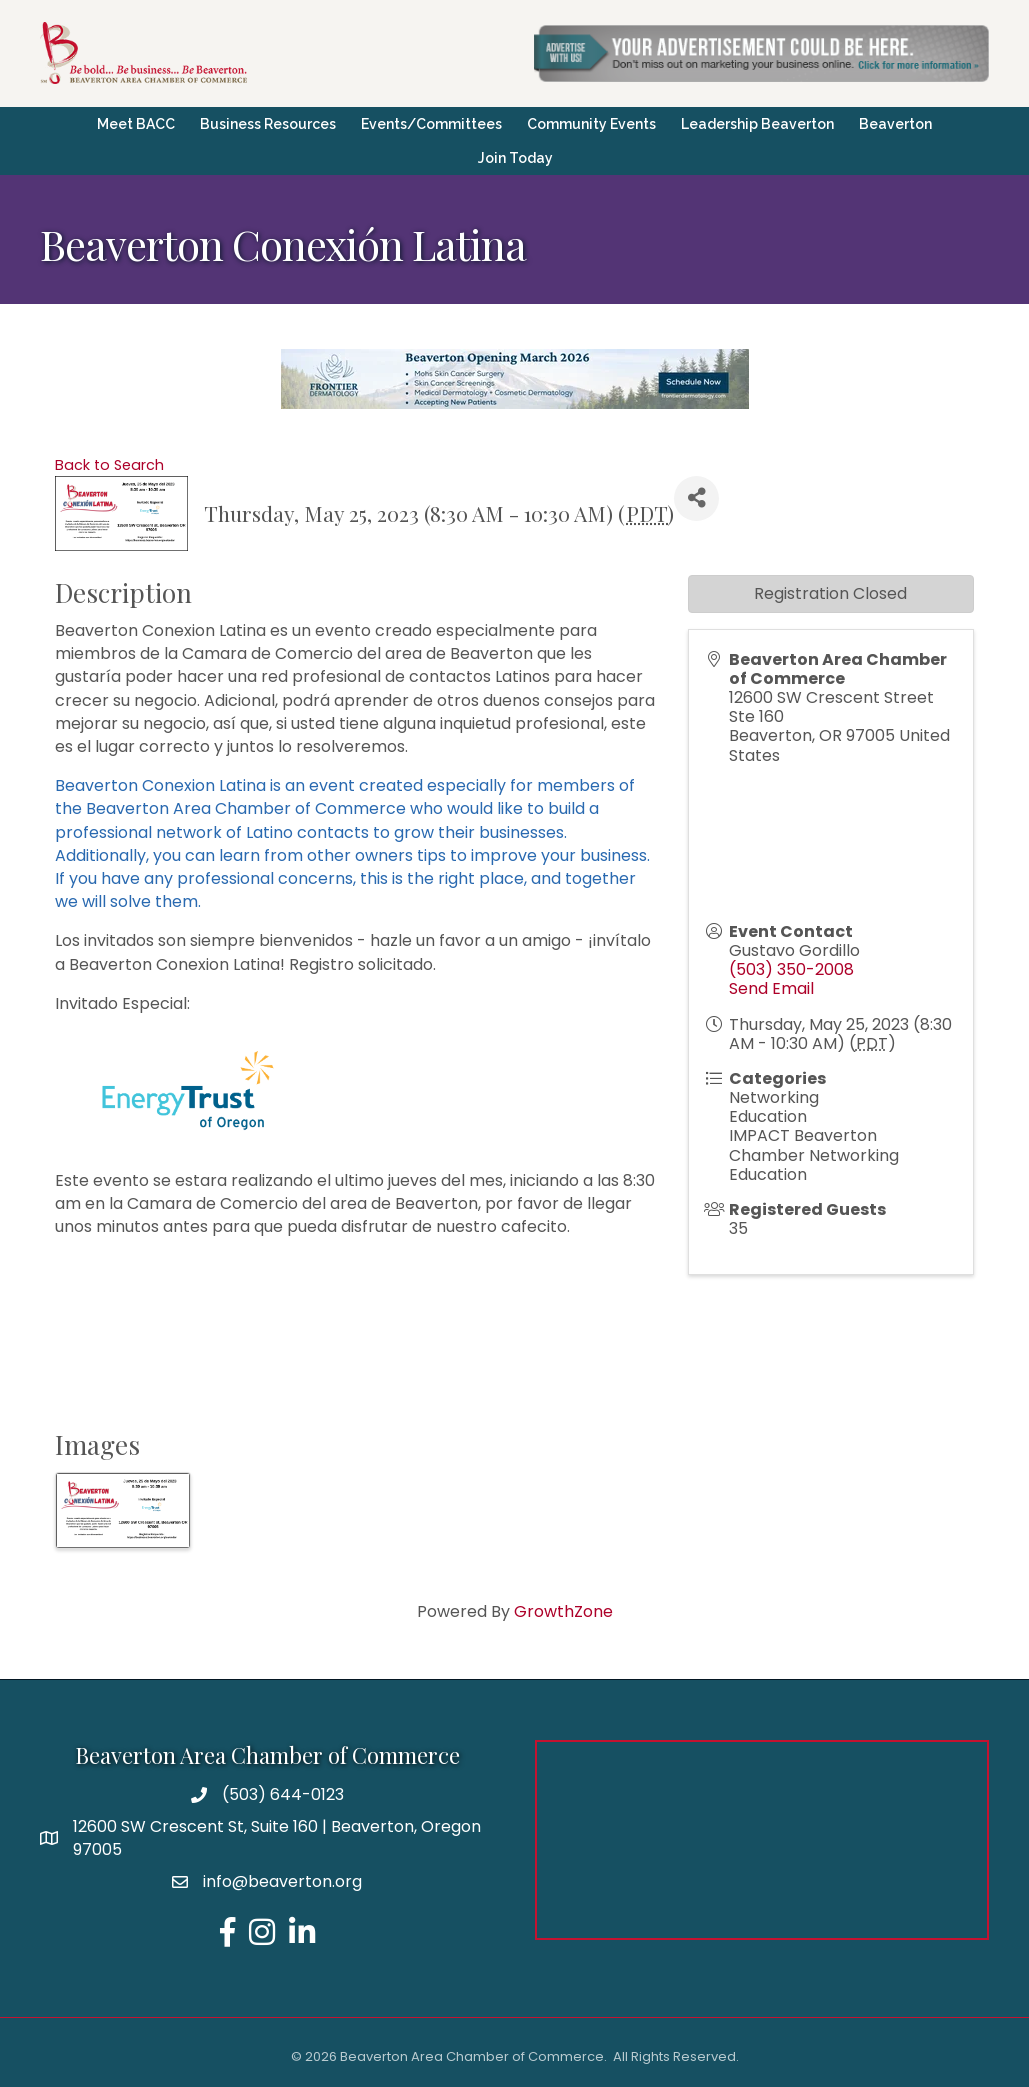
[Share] (696, 498)
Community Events (591, 124)
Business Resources (268, 124)
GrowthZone (563, 1611)
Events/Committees (431, 124)
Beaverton (895, 124)
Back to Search (109, 465)
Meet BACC (136, 124)
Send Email (771, 988)
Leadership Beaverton (757, 124)
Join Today (515, 158)
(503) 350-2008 (791, 969)
